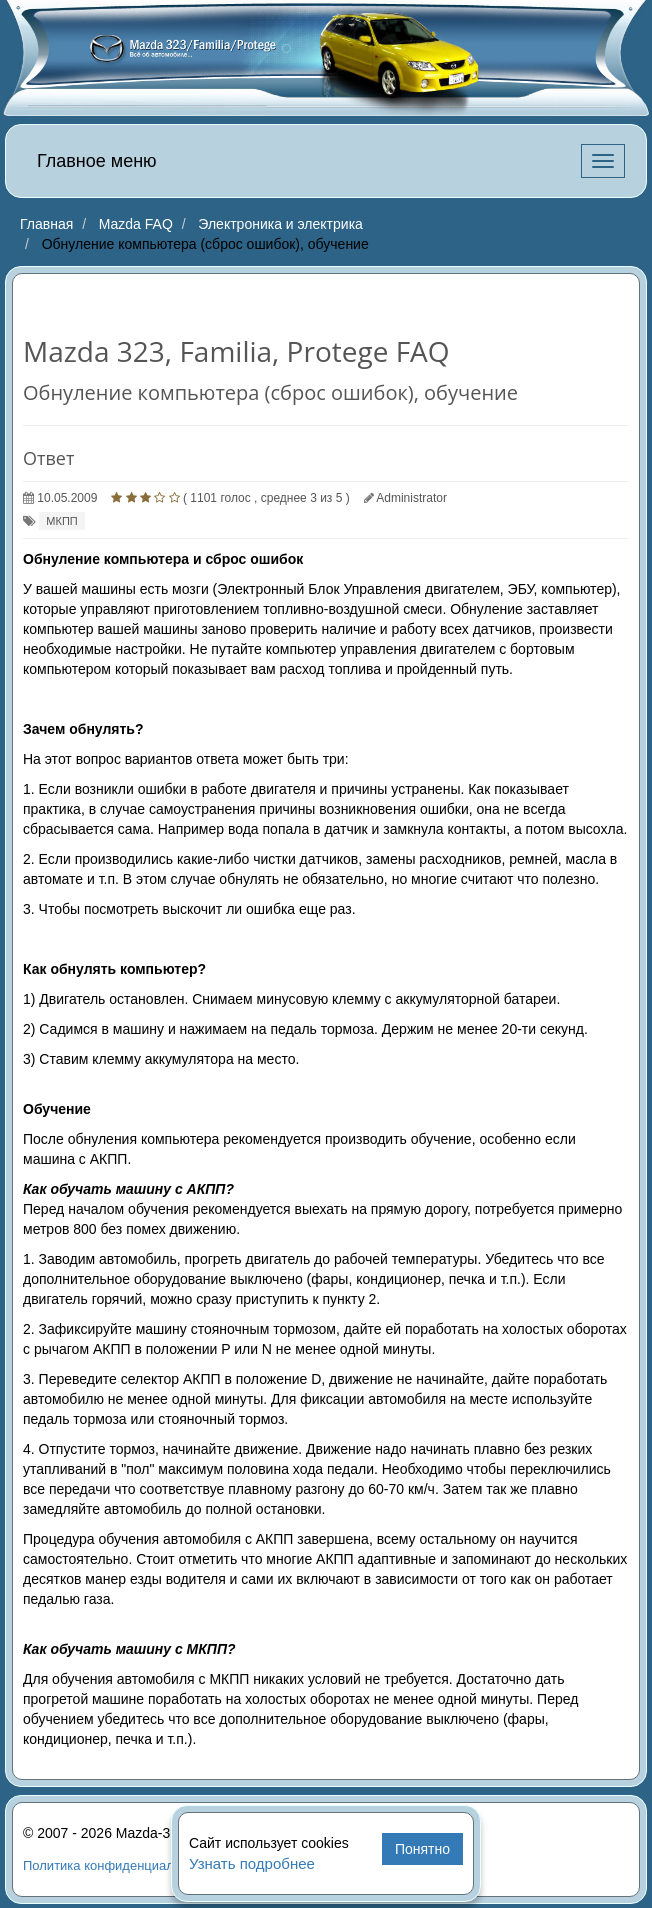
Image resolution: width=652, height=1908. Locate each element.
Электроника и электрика (280, 224)
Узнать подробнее (252, 1863)
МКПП (61, 521)
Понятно (422, 1849)
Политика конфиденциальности (119, 1865)
